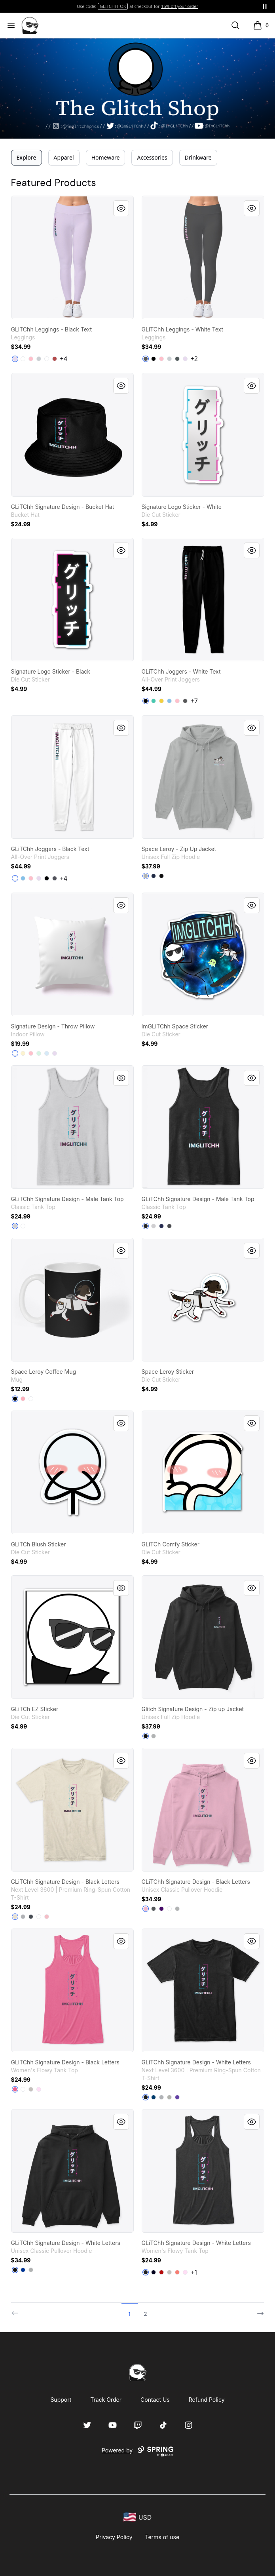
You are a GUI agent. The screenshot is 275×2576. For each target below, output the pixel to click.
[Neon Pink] (15, 2089)
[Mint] (38, 1053)
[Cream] (15, 1916)
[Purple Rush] (177, 2097)
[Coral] (177, 2272)
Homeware (105, 157)
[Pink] (30, 358)
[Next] (258, 2309)
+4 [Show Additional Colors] (63, 358)
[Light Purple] (15, 358)
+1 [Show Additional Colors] (194, 2272)
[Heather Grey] (23, 1916)
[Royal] (23, 2270)
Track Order (105, 2399)
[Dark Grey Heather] (177, 358)
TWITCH (113, 6)
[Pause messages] (264, 6)
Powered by (137, 2451)
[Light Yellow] (23, 1053)
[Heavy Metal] (30, 1916)
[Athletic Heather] (30, 2089)
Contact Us (155, 2399)
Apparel (64, 157)
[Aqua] (153, 701)
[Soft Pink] (38, 2089)
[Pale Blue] (46, 1053)
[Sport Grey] (15, 1226)
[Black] (153, 358)
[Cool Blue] (153, 2097)
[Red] (161, 2272)
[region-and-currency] (137, 2517)
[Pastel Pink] (23, 1398)
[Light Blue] (169, 701)
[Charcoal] (145, 358)
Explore (26, 157)
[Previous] (17, 2310)
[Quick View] (121, 208)
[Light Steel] (145, 876)
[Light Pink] (46, 1916)
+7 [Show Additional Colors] (194, 701)
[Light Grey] (38, 358)
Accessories (152, 157)
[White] (46, 358)
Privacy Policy (114, 2537)
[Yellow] (161, 701)
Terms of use (162, 2537)
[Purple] (161, 1908)
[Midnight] (153, 2272)
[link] (72, 257)
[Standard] (23, 358)
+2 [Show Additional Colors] (194, 358)
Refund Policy (207, 2399)
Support (60, 2399)
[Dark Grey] (54, 878)
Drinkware (198, 157)
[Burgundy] (54, 358)
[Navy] (153, 876)
